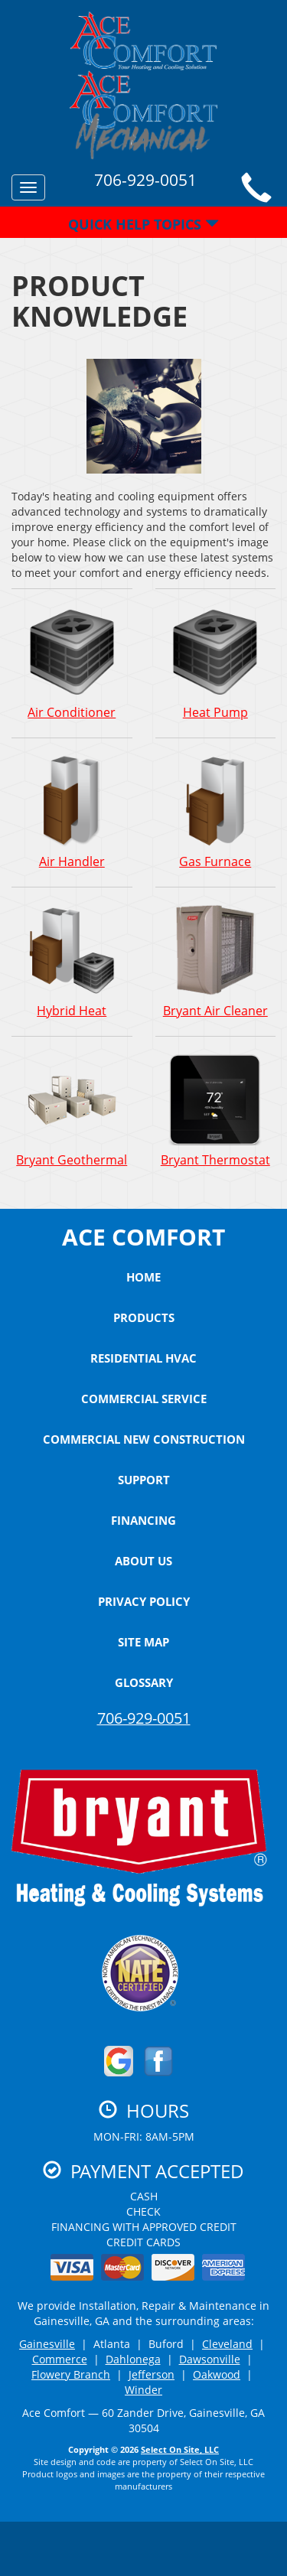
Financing (143, 1520)
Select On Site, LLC (180, 2449)
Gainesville (47, 2344)
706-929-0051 (144, 1718)
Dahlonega (133, 2359)
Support (144, 1479)
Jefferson (151, 2374)
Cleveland (227, 2344)
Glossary (144, 1682)
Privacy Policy (144, 1601)
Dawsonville (209, 2359)
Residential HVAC (143, 1358)
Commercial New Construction (144, 1439)
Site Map (143, 1641)
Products (143, 1317)
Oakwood (216, 2374)
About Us (143, 1560)
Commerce (59, 2359)
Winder (143, 2389)
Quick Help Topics (143, 224)
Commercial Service (144, 1398)
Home (143, 1277)
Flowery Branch (70, 2374)
